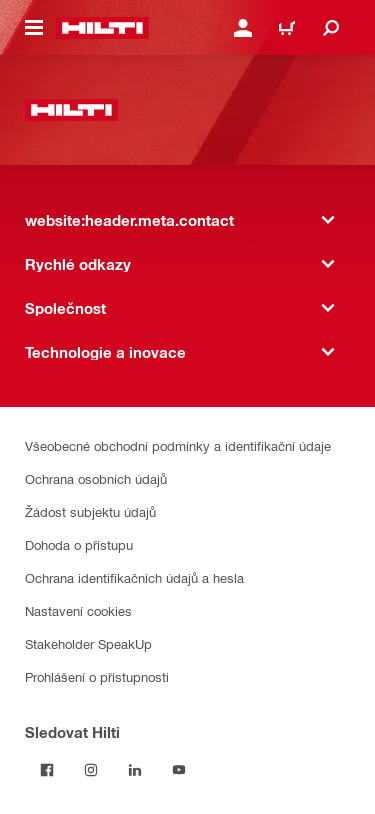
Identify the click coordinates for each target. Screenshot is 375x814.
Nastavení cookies (78, 610)
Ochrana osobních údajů (96, 478)
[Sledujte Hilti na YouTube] (179, 770)
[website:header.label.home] (102, 28)
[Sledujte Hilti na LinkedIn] (135, 770)
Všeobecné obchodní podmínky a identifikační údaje (178, 445)
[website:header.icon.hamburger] (34, 28)
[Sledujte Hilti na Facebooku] (47, 770)
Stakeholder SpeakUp (88, 643)
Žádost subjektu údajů (90, 511)
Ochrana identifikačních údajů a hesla (134, 577)
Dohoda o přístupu (79, 544)
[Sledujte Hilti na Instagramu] (91, 770)
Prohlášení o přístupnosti (97, 676)
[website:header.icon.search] (331, 28)
